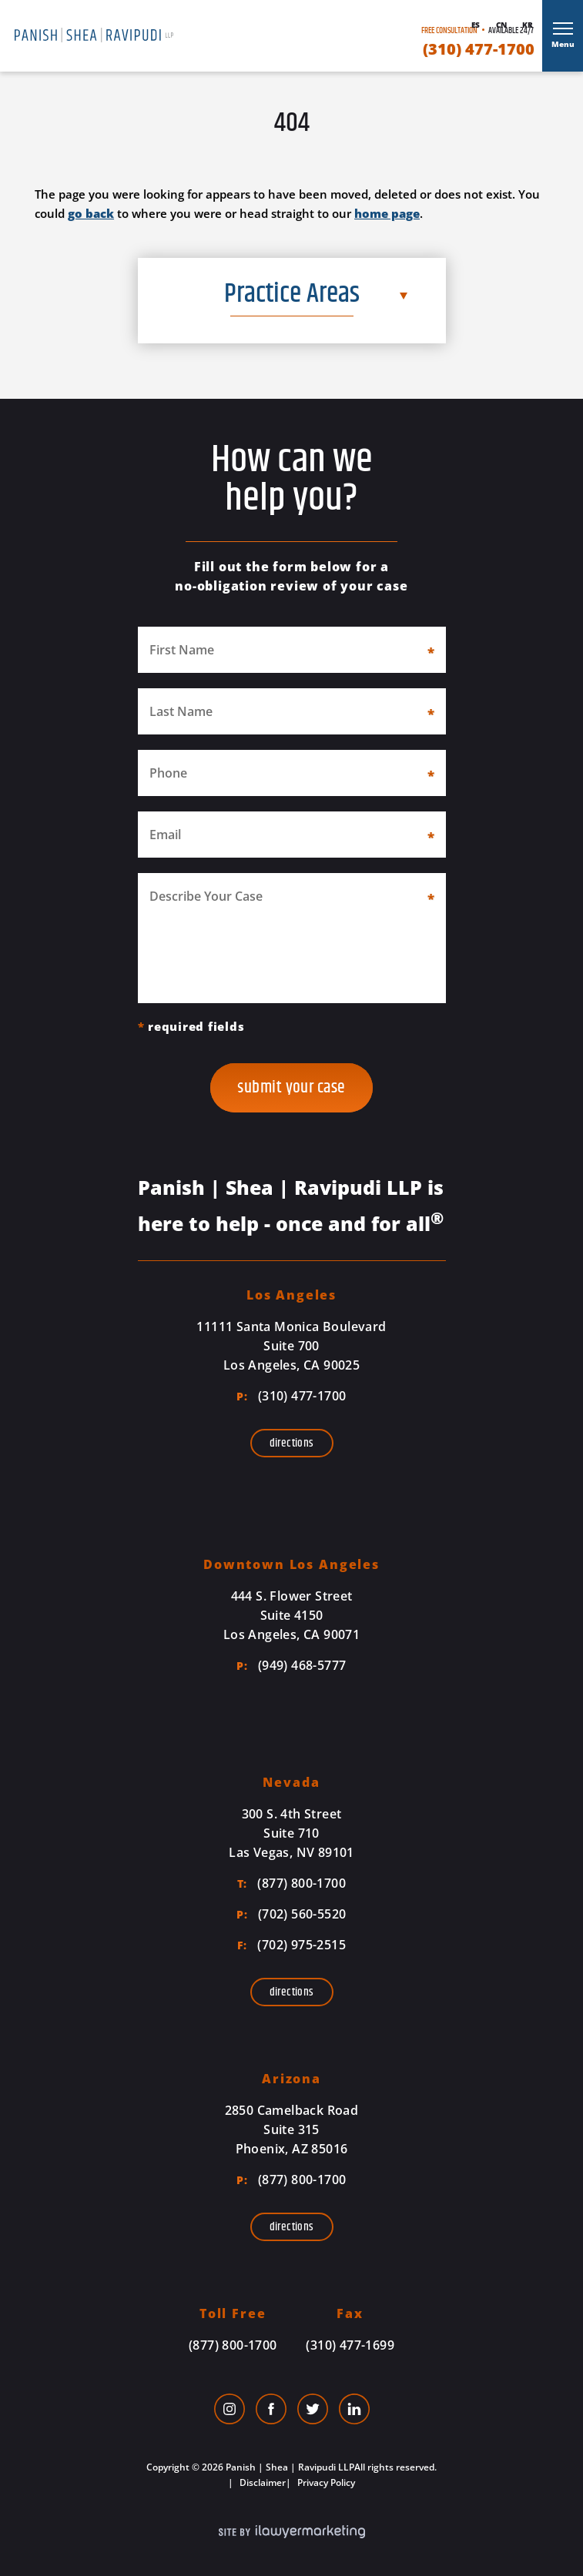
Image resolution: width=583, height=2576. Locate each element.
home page (387, 213)
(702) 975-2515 (291, 1944)
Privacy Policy (325, 2482)
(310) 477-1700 (478, 49)
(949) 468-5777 (291, 1665)
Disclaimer (261, 2482)
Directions (292, 1443)
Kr (527, 24)
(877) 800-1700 (291, 1883)
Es (475, 24)
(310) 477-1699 (350, 2345)
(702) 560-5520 (291, 1913)
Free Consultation (449, 30)
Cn (501, 24)
